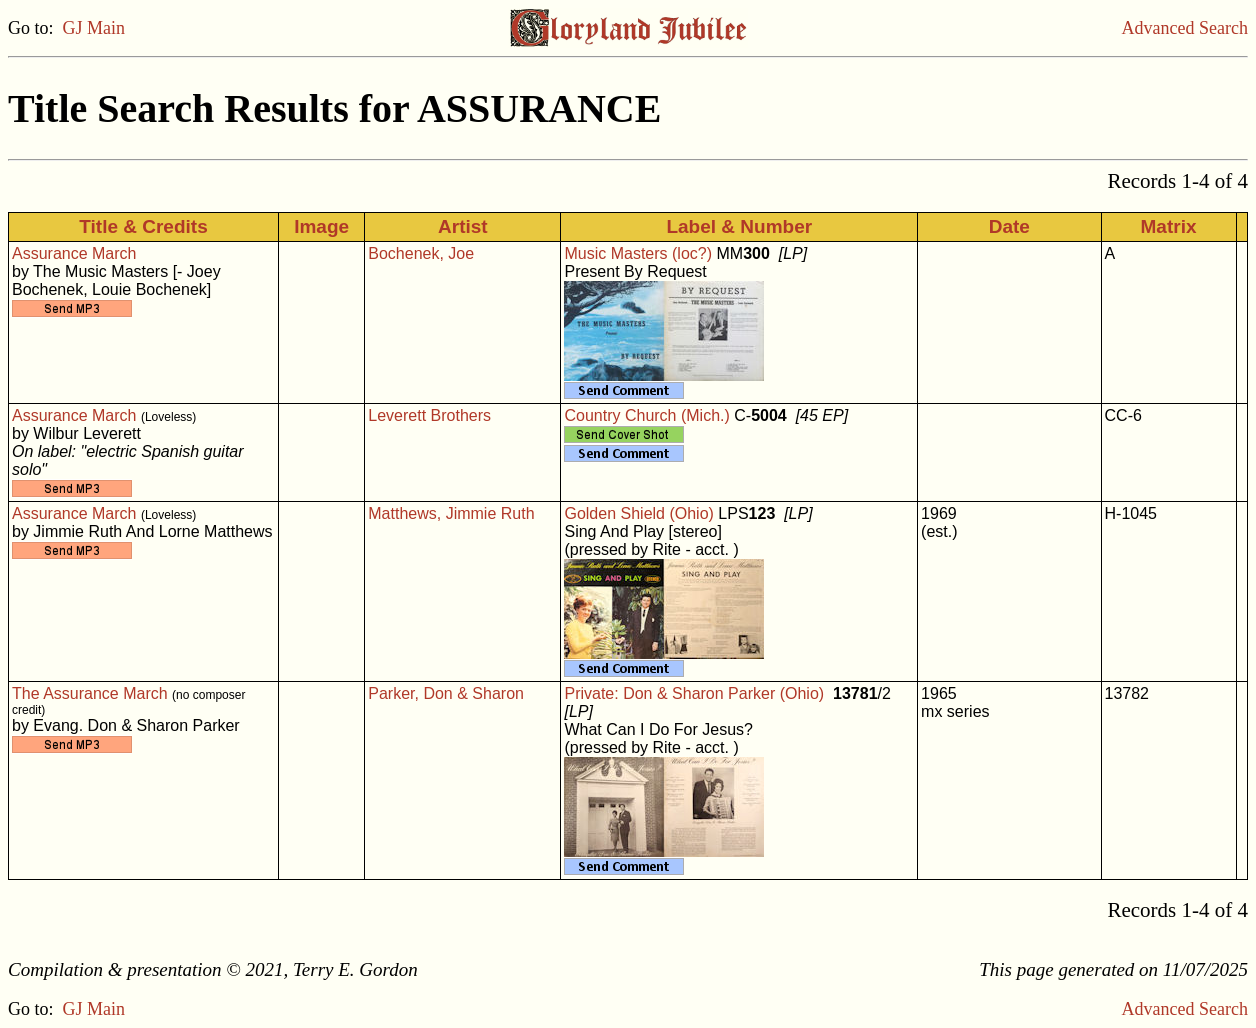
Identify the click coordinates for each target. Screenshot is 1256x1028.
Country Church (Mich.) (646, 415)
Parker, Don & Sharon (446, 693)
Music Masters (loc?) (638, 253)
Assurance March (74, 253)
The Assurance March (90, 693)
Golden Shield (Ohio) (638, 513)
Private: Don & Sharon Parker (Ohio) (694, 693)
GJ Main (94, 28)
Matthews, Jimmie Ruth (451, 513)
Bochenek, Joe (421, 253)
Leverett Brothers (429, 415)
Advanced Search (1185, 28)
